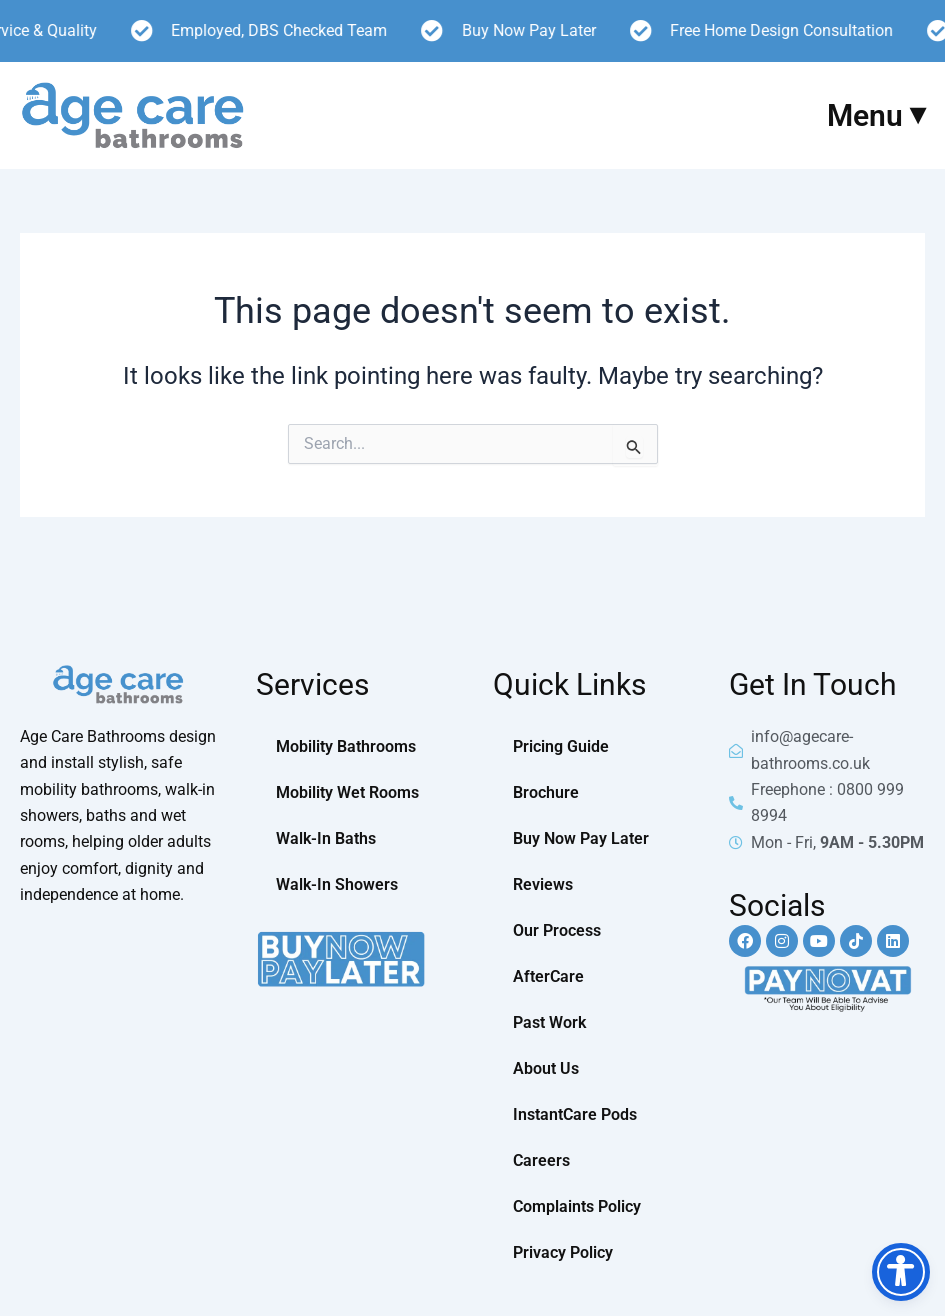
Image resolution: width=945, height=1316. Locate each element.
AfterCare (548, 976)
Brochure (546, 792)
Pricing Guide (561, 746)
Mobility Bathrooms (346, 746)
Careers (541, 1160)
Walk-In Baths (326, 838)
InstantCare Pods (575, 1114)
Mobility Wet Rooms (347, 792)
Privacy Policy (563, 1252)
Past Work (549, 1022)
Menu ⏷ (876, 115)
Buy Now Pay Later (581, 838)
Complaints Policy (577, 1206)
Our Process (557, 930)
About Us (546, 1068)
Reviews (543, 884)
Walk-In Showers (337, 884)
